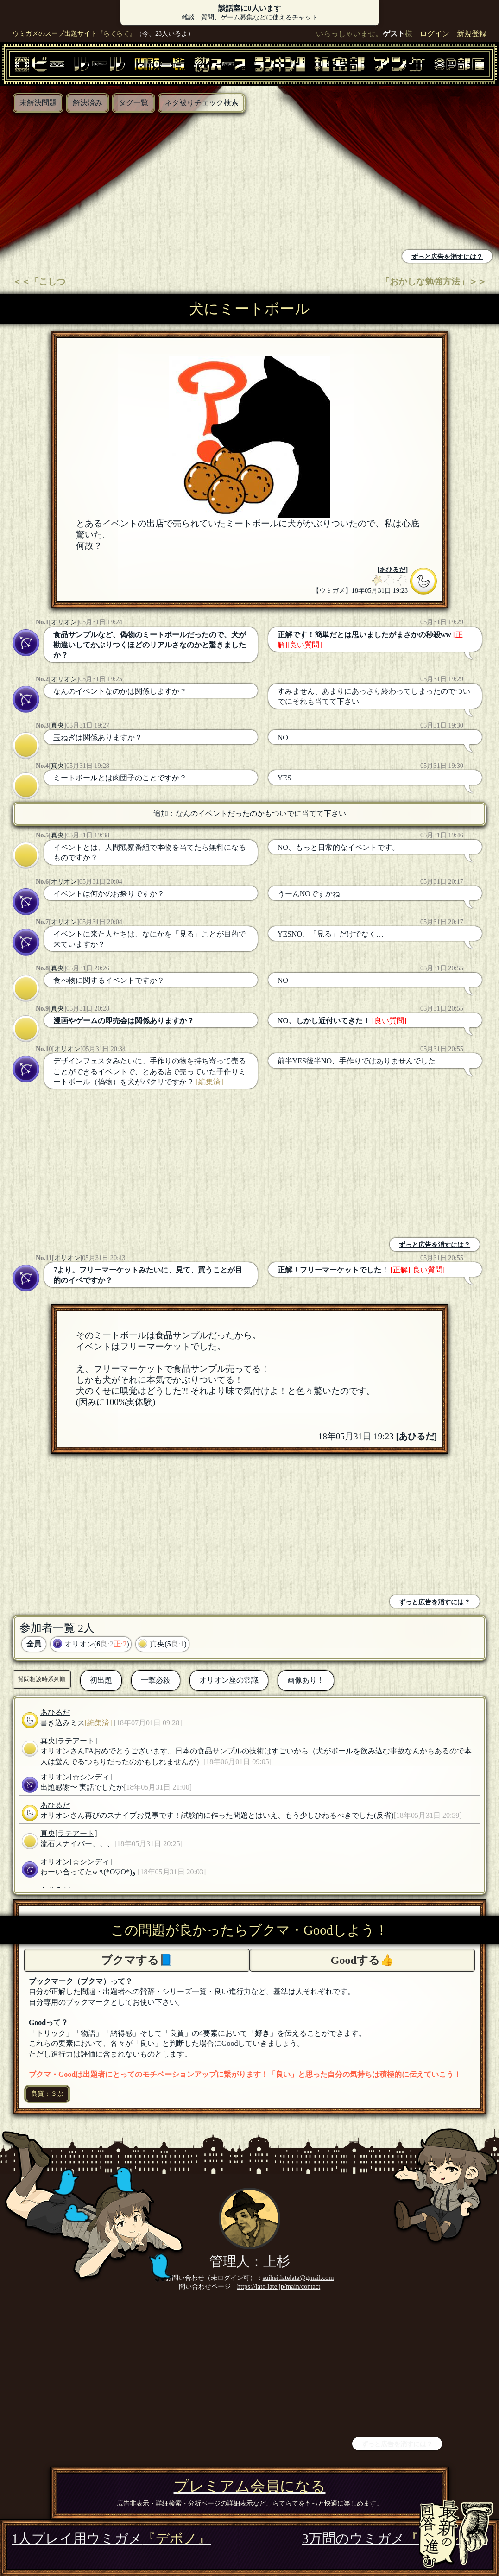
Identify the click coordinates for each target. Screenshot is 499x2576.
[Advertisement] (127, 182)
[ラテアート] (76, 1741)
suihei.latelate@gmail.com (298, 2277)
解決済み (87, 103)
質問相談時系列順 (42, 1679)
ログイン (434, 34)
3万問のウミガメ (394, 2538)
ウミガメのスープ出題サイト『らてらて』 (74, 33)
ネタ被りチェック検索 (201, 103)
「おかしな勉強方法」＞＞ (433, 281)
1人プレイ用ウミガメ (111, 2538)
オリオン (64, 622)
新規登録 (471, 34)
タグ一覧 (133, 103)
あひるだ (392, 569)
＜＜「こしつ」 (43, 281)
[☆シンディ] (91, 1777)
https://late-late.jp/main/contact (278, 2286)
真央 (57, 725)
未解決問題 (38, 103)
